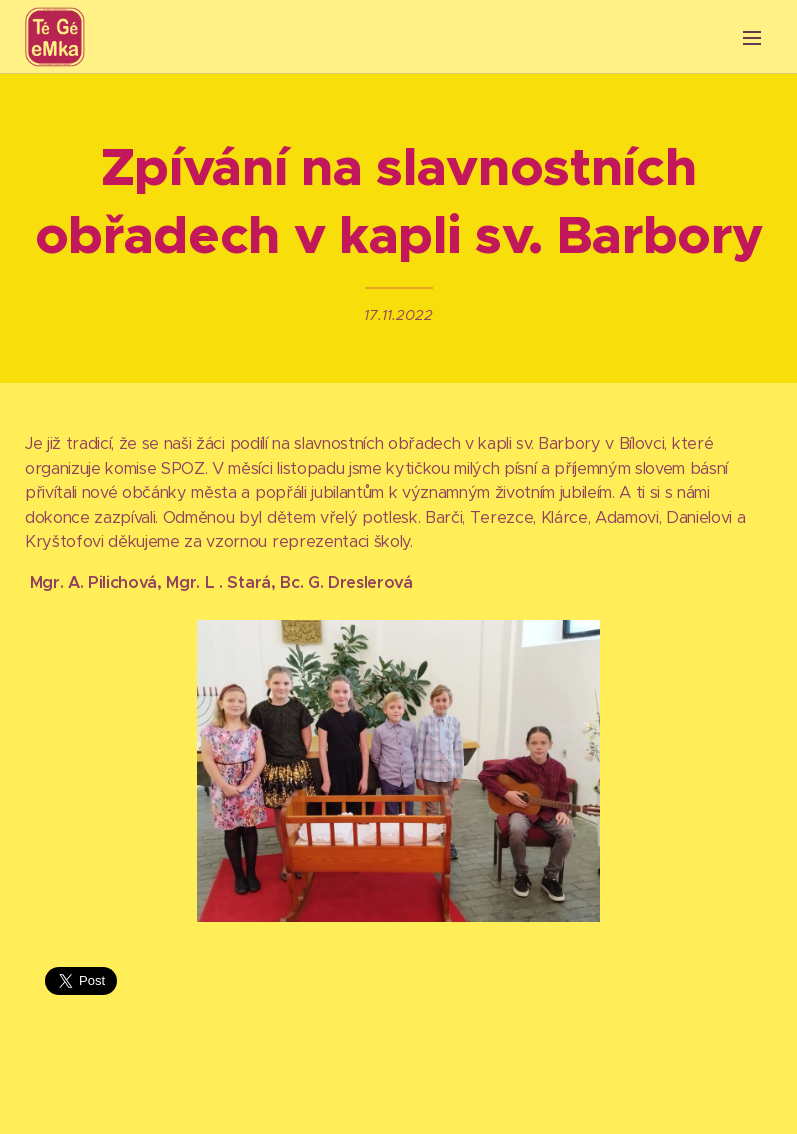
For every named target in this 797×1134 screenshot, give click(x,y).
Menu (752, 38)
